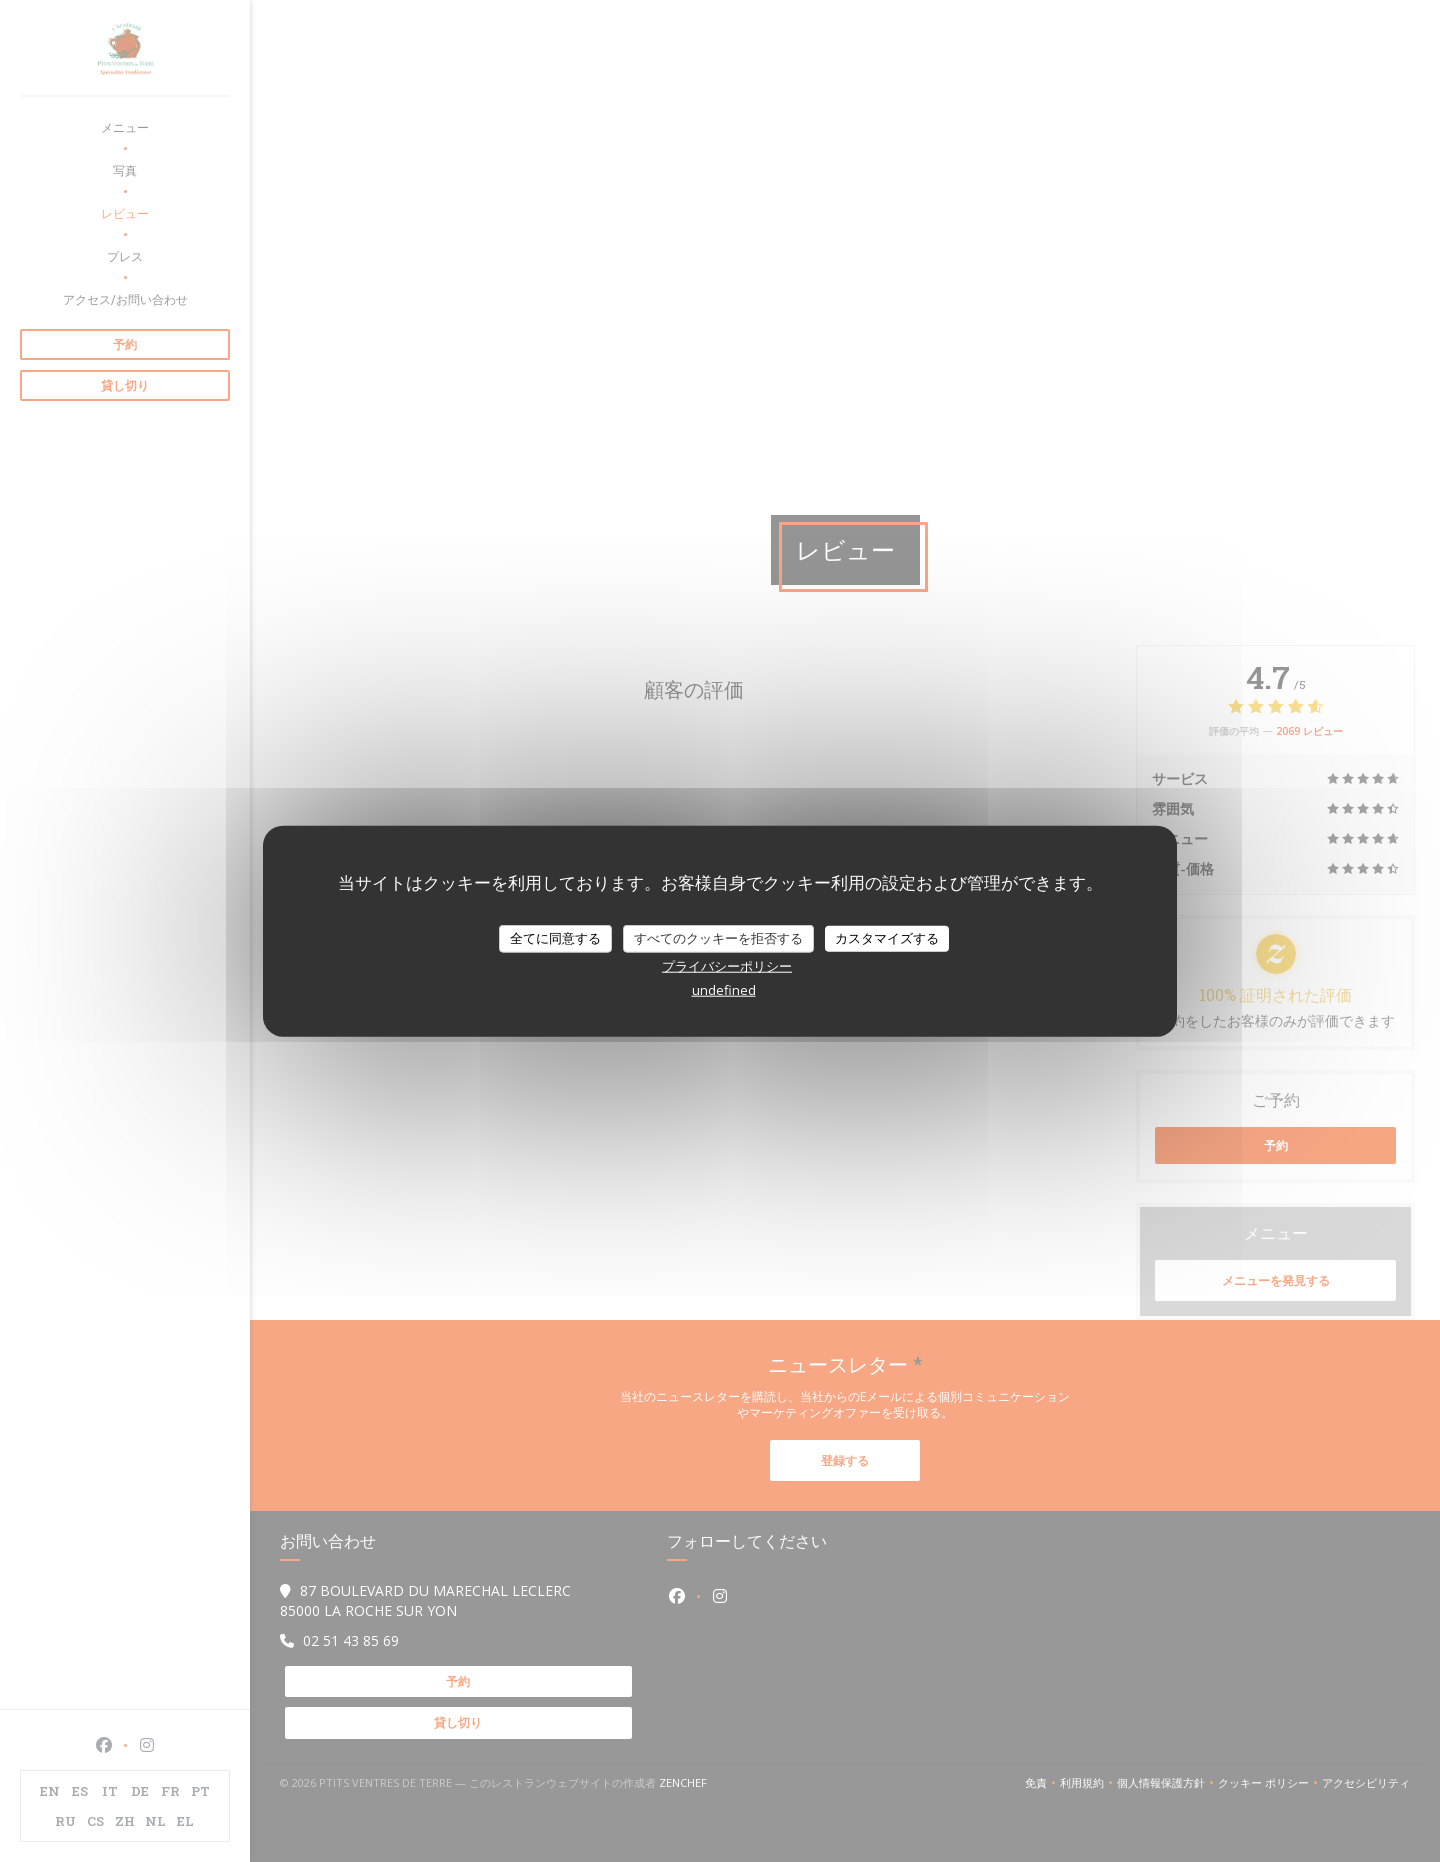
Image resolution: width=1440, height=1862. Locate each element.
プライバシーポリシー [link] (727, 965)
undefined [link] (724, 989)
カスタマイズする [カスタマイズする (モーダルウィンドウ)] (887, 938)
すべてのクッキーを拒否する (718, 938)
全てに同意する (555, 938)
